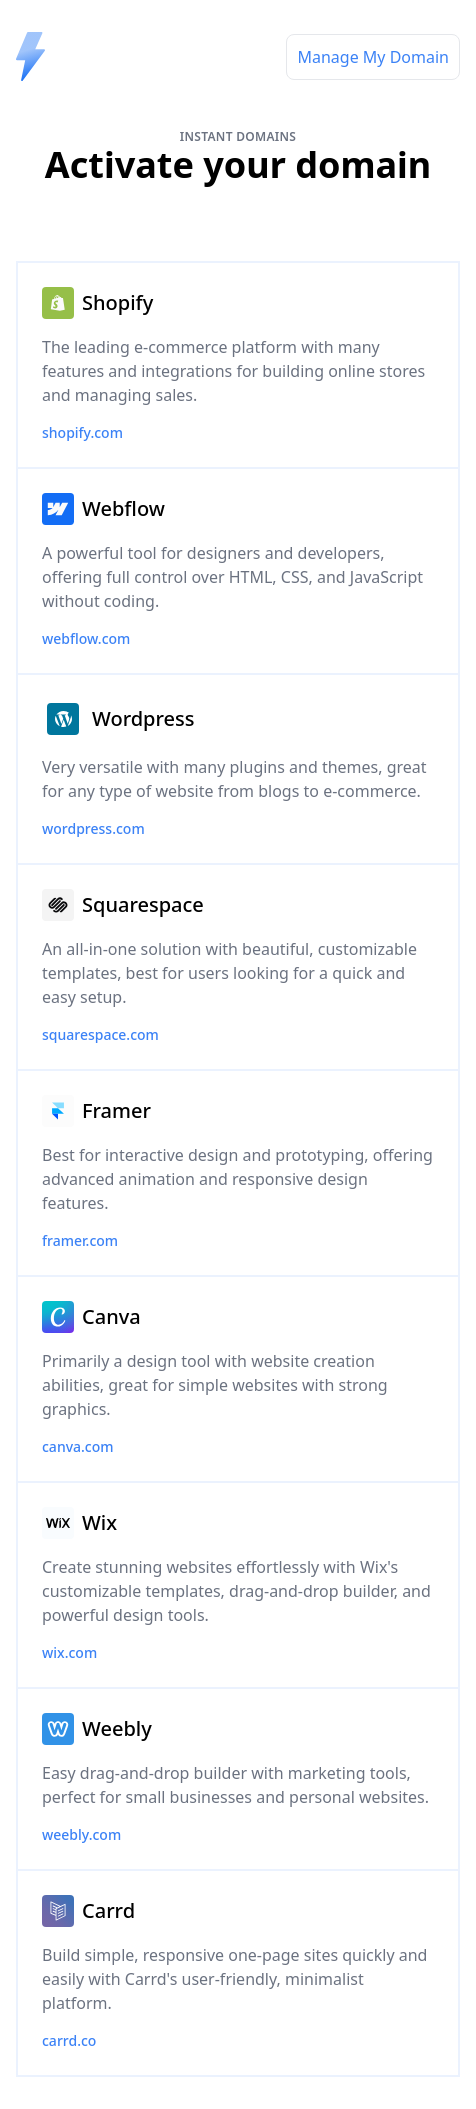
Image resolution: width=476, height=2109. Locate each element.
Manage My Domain (373, 57)
